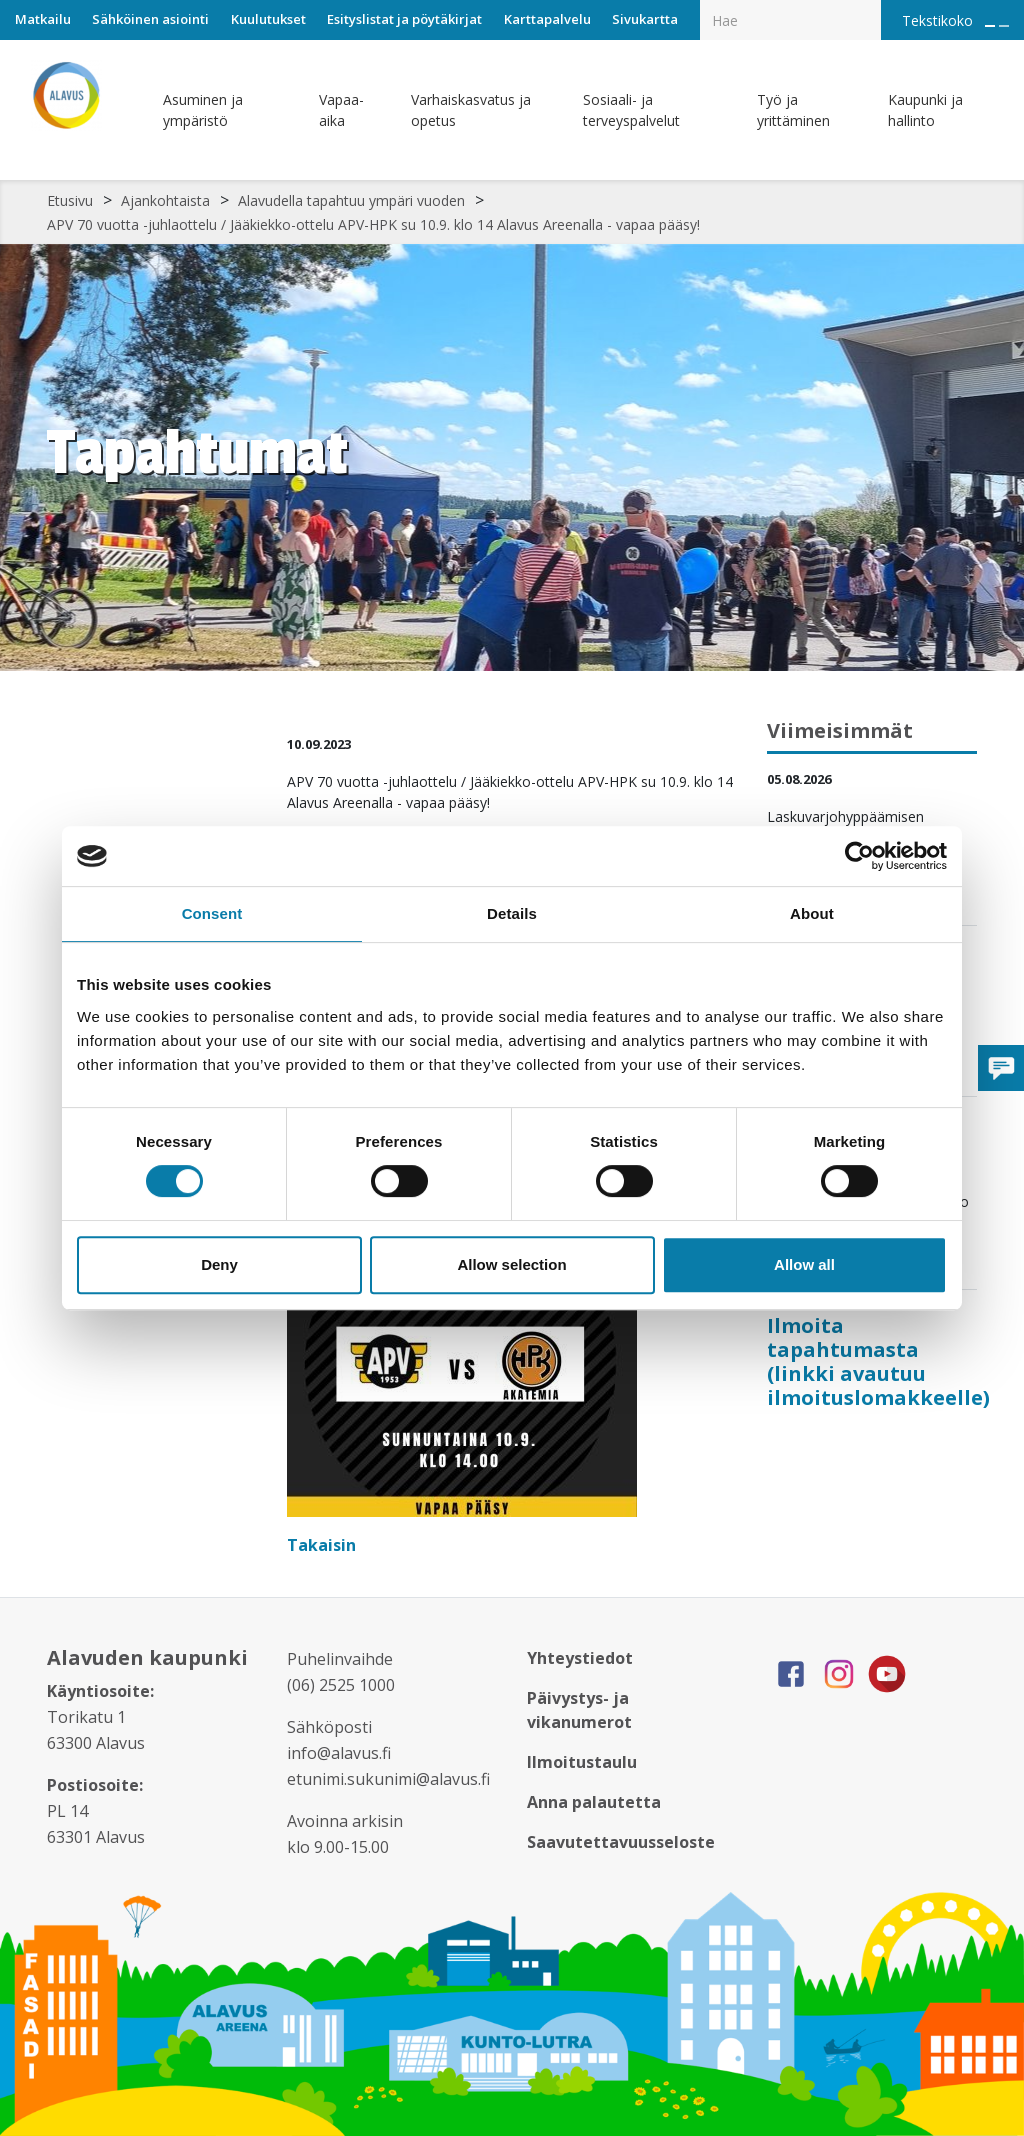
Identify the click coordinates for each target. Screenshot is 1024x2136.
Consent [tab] (212, 913)
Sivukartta (645, 19)
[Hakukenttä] (790, 20)
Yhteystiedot (580, 1658)
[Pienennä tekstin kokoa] (1004, 26)
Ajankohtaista (165, 200)
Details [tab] (512, 913)
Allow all (804, 1264)
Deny (219, 1264)
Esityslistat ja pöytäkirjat (404, 19)
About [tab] (812, 913)
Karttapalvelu (547, 19)
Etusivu (70, 200)
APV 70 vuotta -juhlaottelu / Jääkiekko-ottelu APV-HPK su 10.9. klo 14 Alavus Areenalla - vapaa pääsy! (373, 224)
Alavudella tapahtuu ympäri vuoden (351, 200)
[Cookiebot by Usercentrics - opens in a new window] (859, 856)
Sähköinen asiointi (150, 19)
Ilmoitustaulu (582, 1762)
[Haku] (870, 6)
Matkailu (43, 19)
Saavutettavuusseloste (621, 1842)
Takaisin (323, 1545)
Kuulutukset (268, 19)
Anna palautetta (594, 1802)
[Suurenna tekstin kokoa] (990, 26)
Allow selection (511, 1264)
